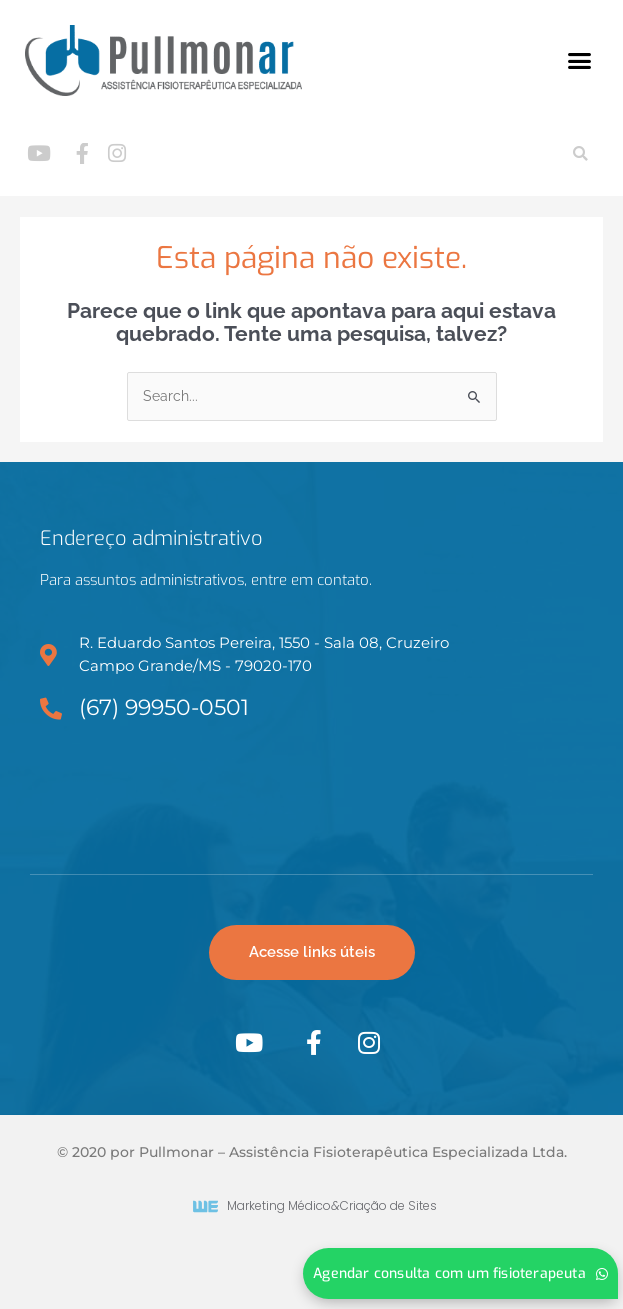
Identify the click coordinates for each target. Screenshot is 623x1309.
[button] (580, 61)
